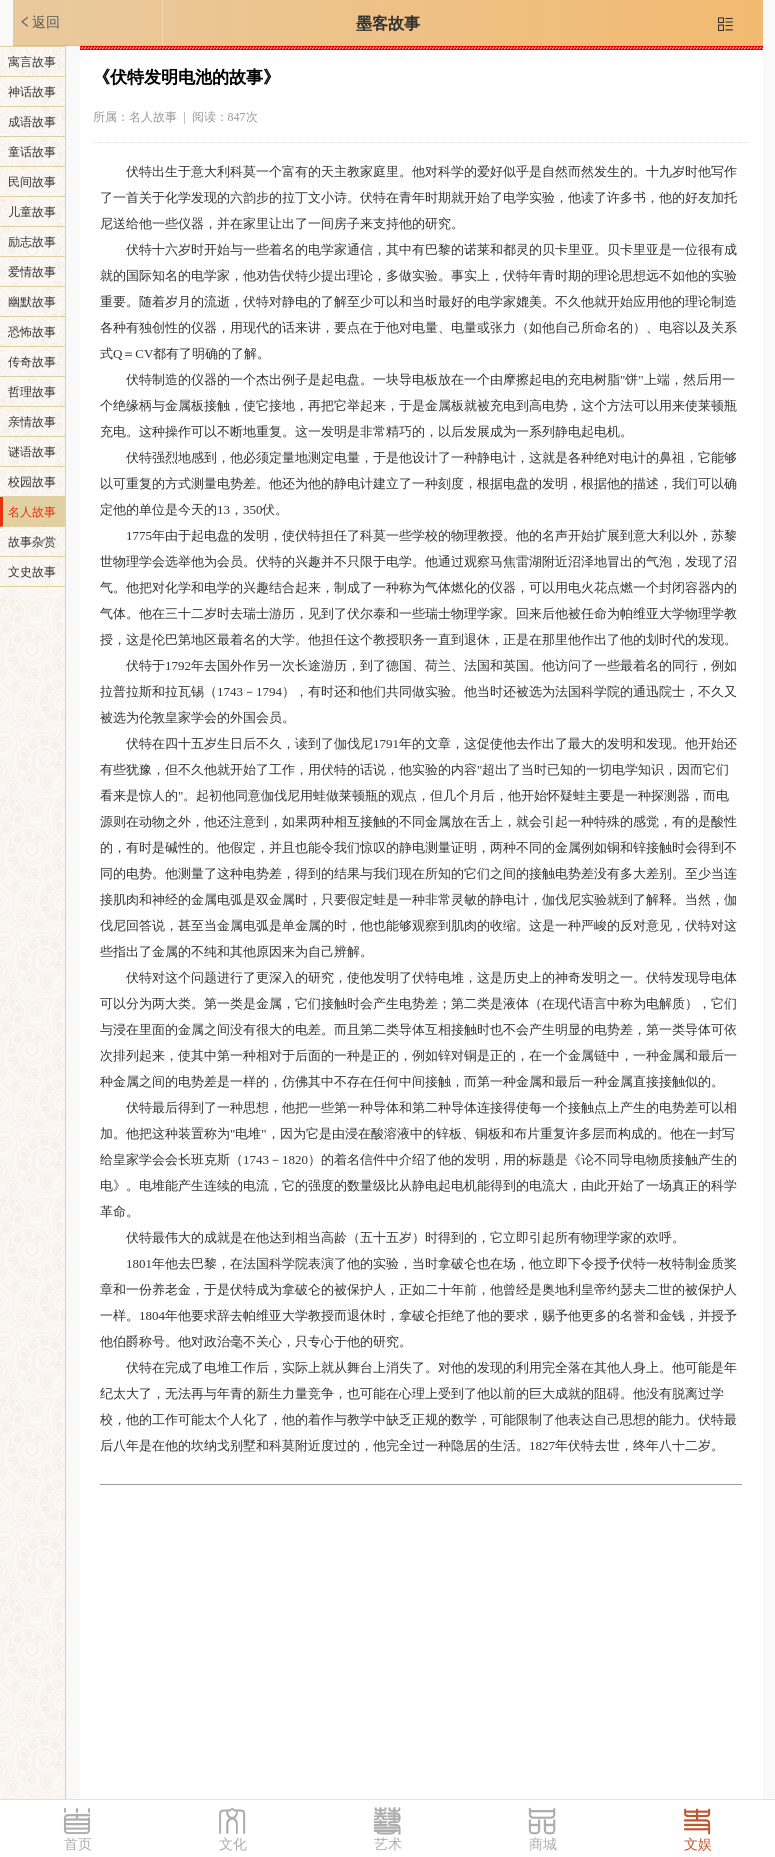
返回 (39, 22)
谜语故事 (32, 452)
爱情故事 (32, 272)
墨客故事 (388, 23)
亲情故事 (32, 422)
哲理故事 (32, 392)
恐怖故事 (32, 332)
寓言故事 (32, 62)
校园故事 (32, 482)
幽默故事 (32, 302)
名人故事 (32, 512)
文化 (233, 1844)
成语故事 (32, 122)
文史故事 (32, 572)
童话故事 (32, 152)
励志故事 (32, 242)
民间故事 (32, 182)
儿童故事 (32, 212)
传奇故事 (32, 362)
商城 (543, 1844)
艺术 (388, 1844)
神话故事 (32, 92)
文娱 (698, 1844)
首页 (78, 1844)
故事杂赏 (32, 542)
